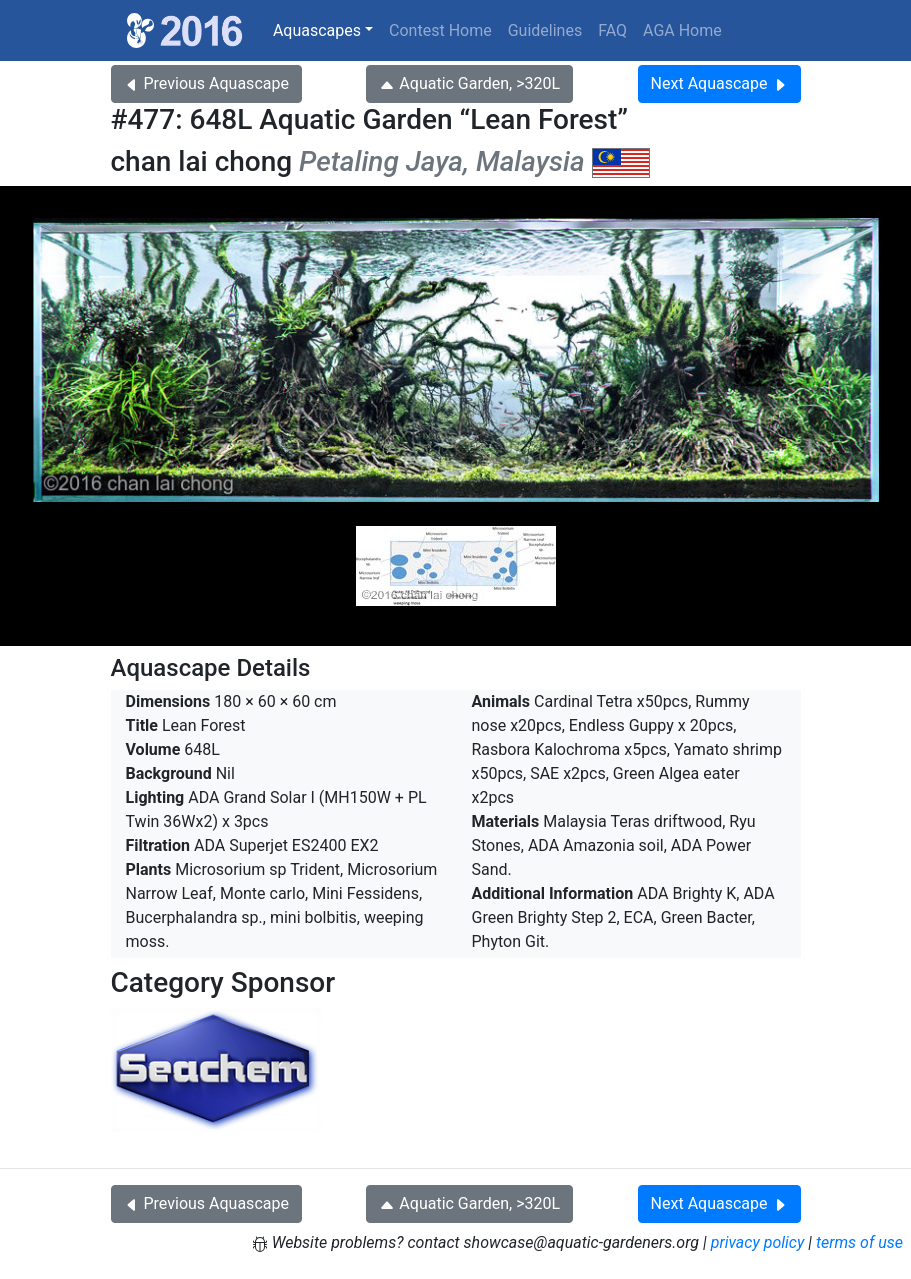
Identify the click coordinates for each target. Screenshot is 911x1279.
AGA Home (682, 30)
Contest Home (440, 30)
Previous (206, 83)
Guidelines (545, 30)
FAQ (612, 30)
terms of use (859, 1242)
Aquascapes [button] (317, 30)
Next (719, 83)
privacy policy (758, 1242)
